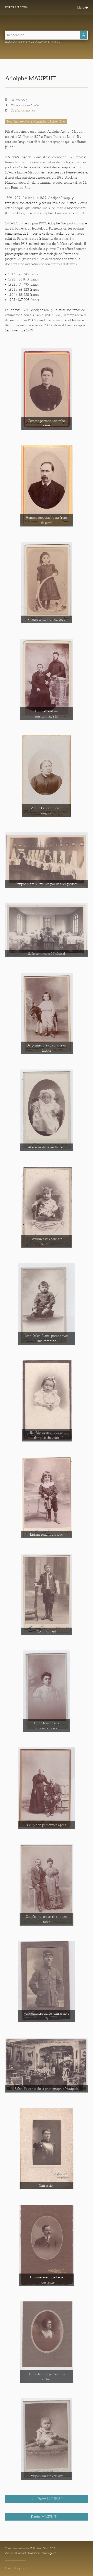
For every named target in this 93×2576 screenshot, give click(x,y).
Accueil (9, 2553)
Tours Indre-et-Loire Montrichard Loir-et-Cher (36, 121)
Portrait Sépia (16, 7)
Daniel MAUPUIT (44, 2517)
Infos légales (48, 2553)
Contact (21, 2553)
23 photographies (23, 110)
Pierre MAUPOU (49, 2499)
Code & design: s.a (15, 2568)
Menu (82, 7)
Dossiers (33, 2553)
